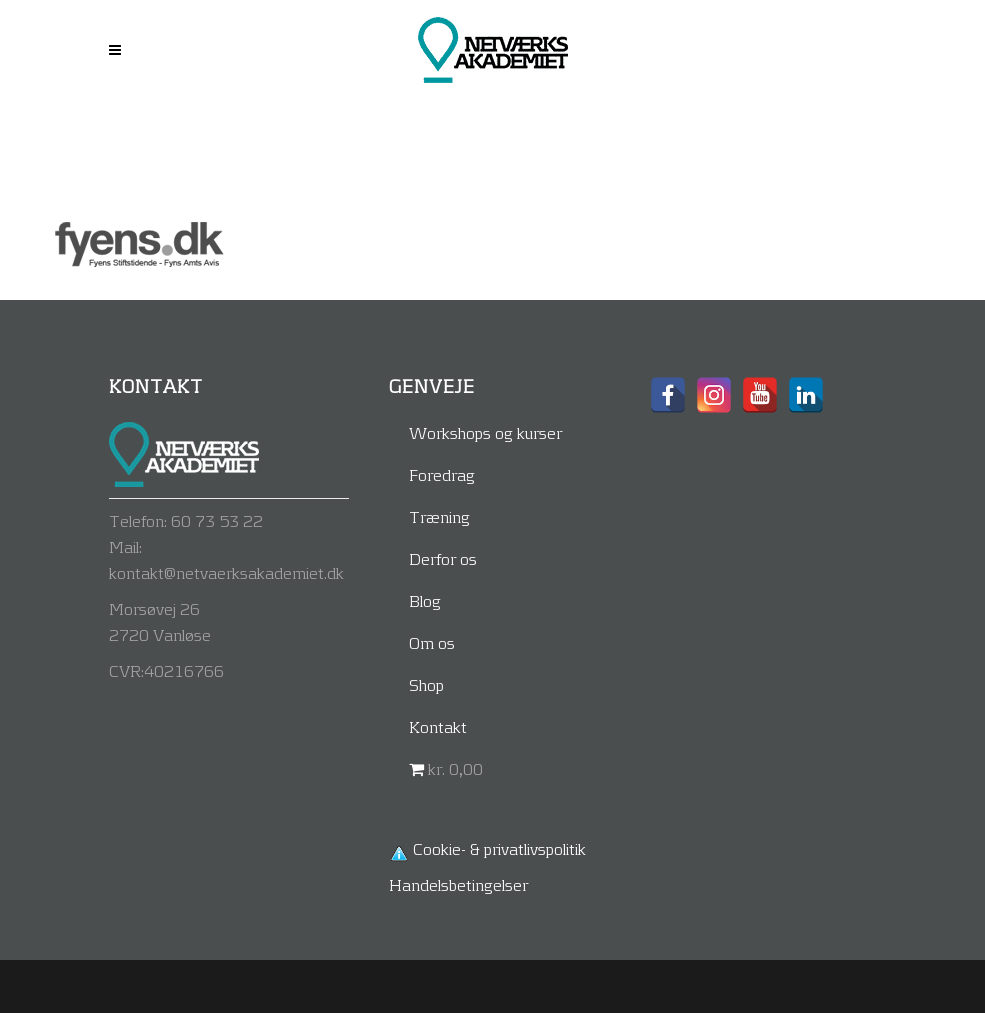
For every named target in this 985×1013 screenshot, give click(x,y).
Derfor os (443, 558)
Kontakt (438, 726)
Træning (439, 516)
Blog (425, 600)
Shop (426, 684)
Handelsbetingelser (458, 884)
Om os (432, 642)
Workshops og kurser (485, 432)
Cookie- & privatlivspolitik (499, 848)
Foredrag (442, 474)
